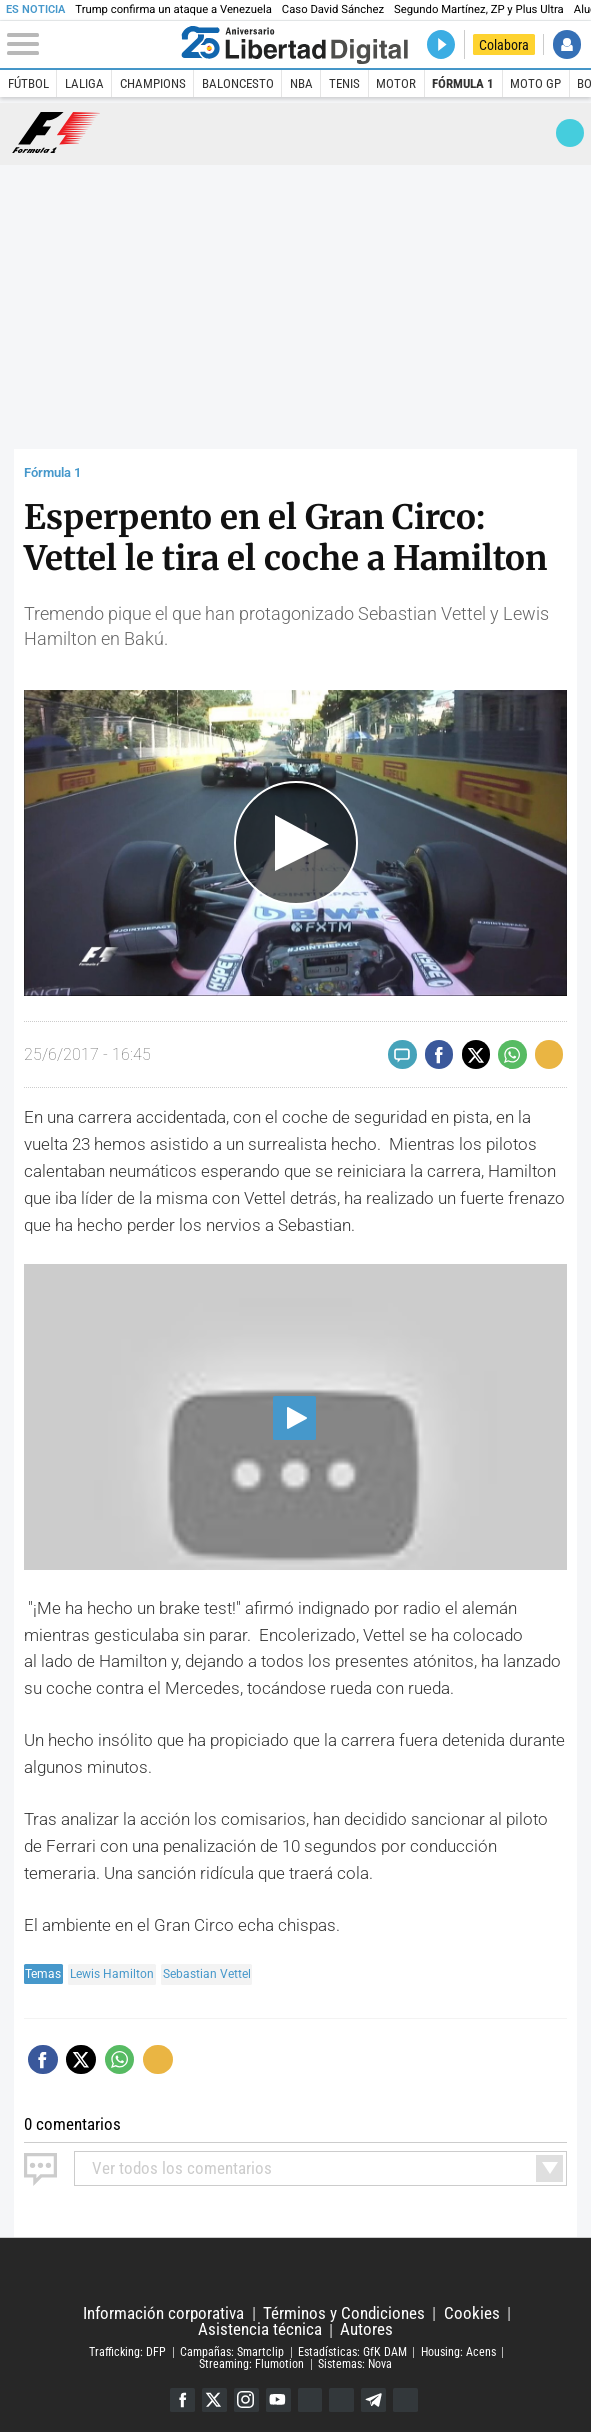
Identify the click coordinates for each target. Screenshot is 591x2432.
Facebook (181, 2399)
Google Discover (310, 2399)
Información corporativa (163, 2312)
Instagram (245, 2399)
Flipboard (342, 2399)
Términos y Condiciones (344, 2312)
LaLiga (84, 83)
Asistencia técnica (260, 2329)
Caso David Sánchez (333, 9)
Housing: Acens (458, 2351)
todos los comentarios (182, 2167)
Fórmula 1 (463, 83)
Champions (153, 83)
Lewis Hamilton (112, 1974)
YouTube (277, 2399)
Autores (366, 2329)
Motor (396, 83)
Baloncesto (238, 83)
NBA (301, 83)
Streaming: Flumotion (251, 2363)
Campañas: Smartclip (232, 2351)
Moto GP (535, 83)
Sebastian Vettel (207, 1974)
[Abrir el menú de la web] (90, 45)
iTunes (406, 2399)
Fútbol (28, 83)
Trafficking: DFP (127, 2351)
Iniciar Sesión (567, 44)
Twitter (213, 2399)
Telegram (374, 2399)
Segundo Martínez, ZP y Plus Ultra (479, 9)
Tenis (344, 83)
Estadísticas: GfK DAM (352, 2351)
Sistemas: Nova (355, 2363)
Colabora (504, 45)
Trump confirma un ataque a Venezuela (173, 9)
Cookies (472, 2312)
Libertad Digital (296, 2271)
